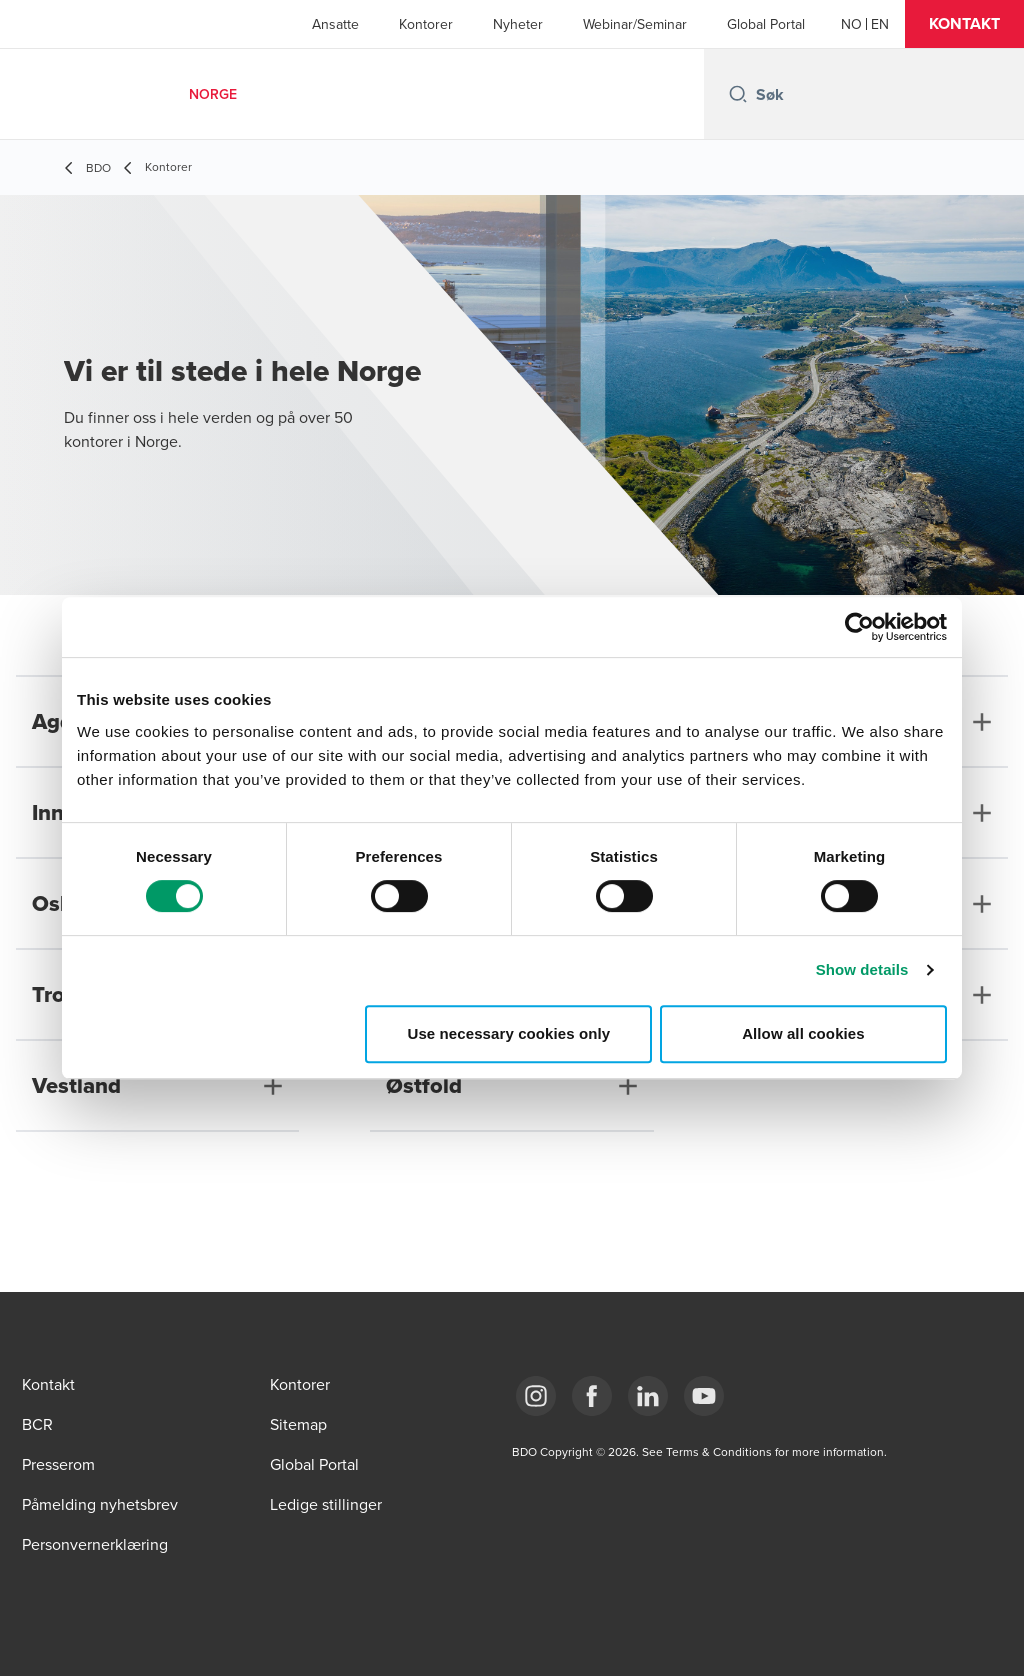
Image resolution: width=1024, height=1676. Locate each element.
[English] (880, 24)
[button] (964, 24)
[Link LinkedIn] (648, 1396)
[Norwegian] (851, 24)
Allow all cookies (803, 1033)
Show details (862, 969)
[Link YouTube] (704, 1396)
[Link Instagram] (536, 1396)
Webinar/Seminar (635, 24)
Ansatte (335, 24)
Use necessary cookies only (509, 1033)
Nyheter (518, 24)
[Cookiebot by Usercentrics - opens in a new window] (859, 627)
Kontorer (426, 24)
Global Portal (766, 24)
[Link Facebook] (592, 1396)
